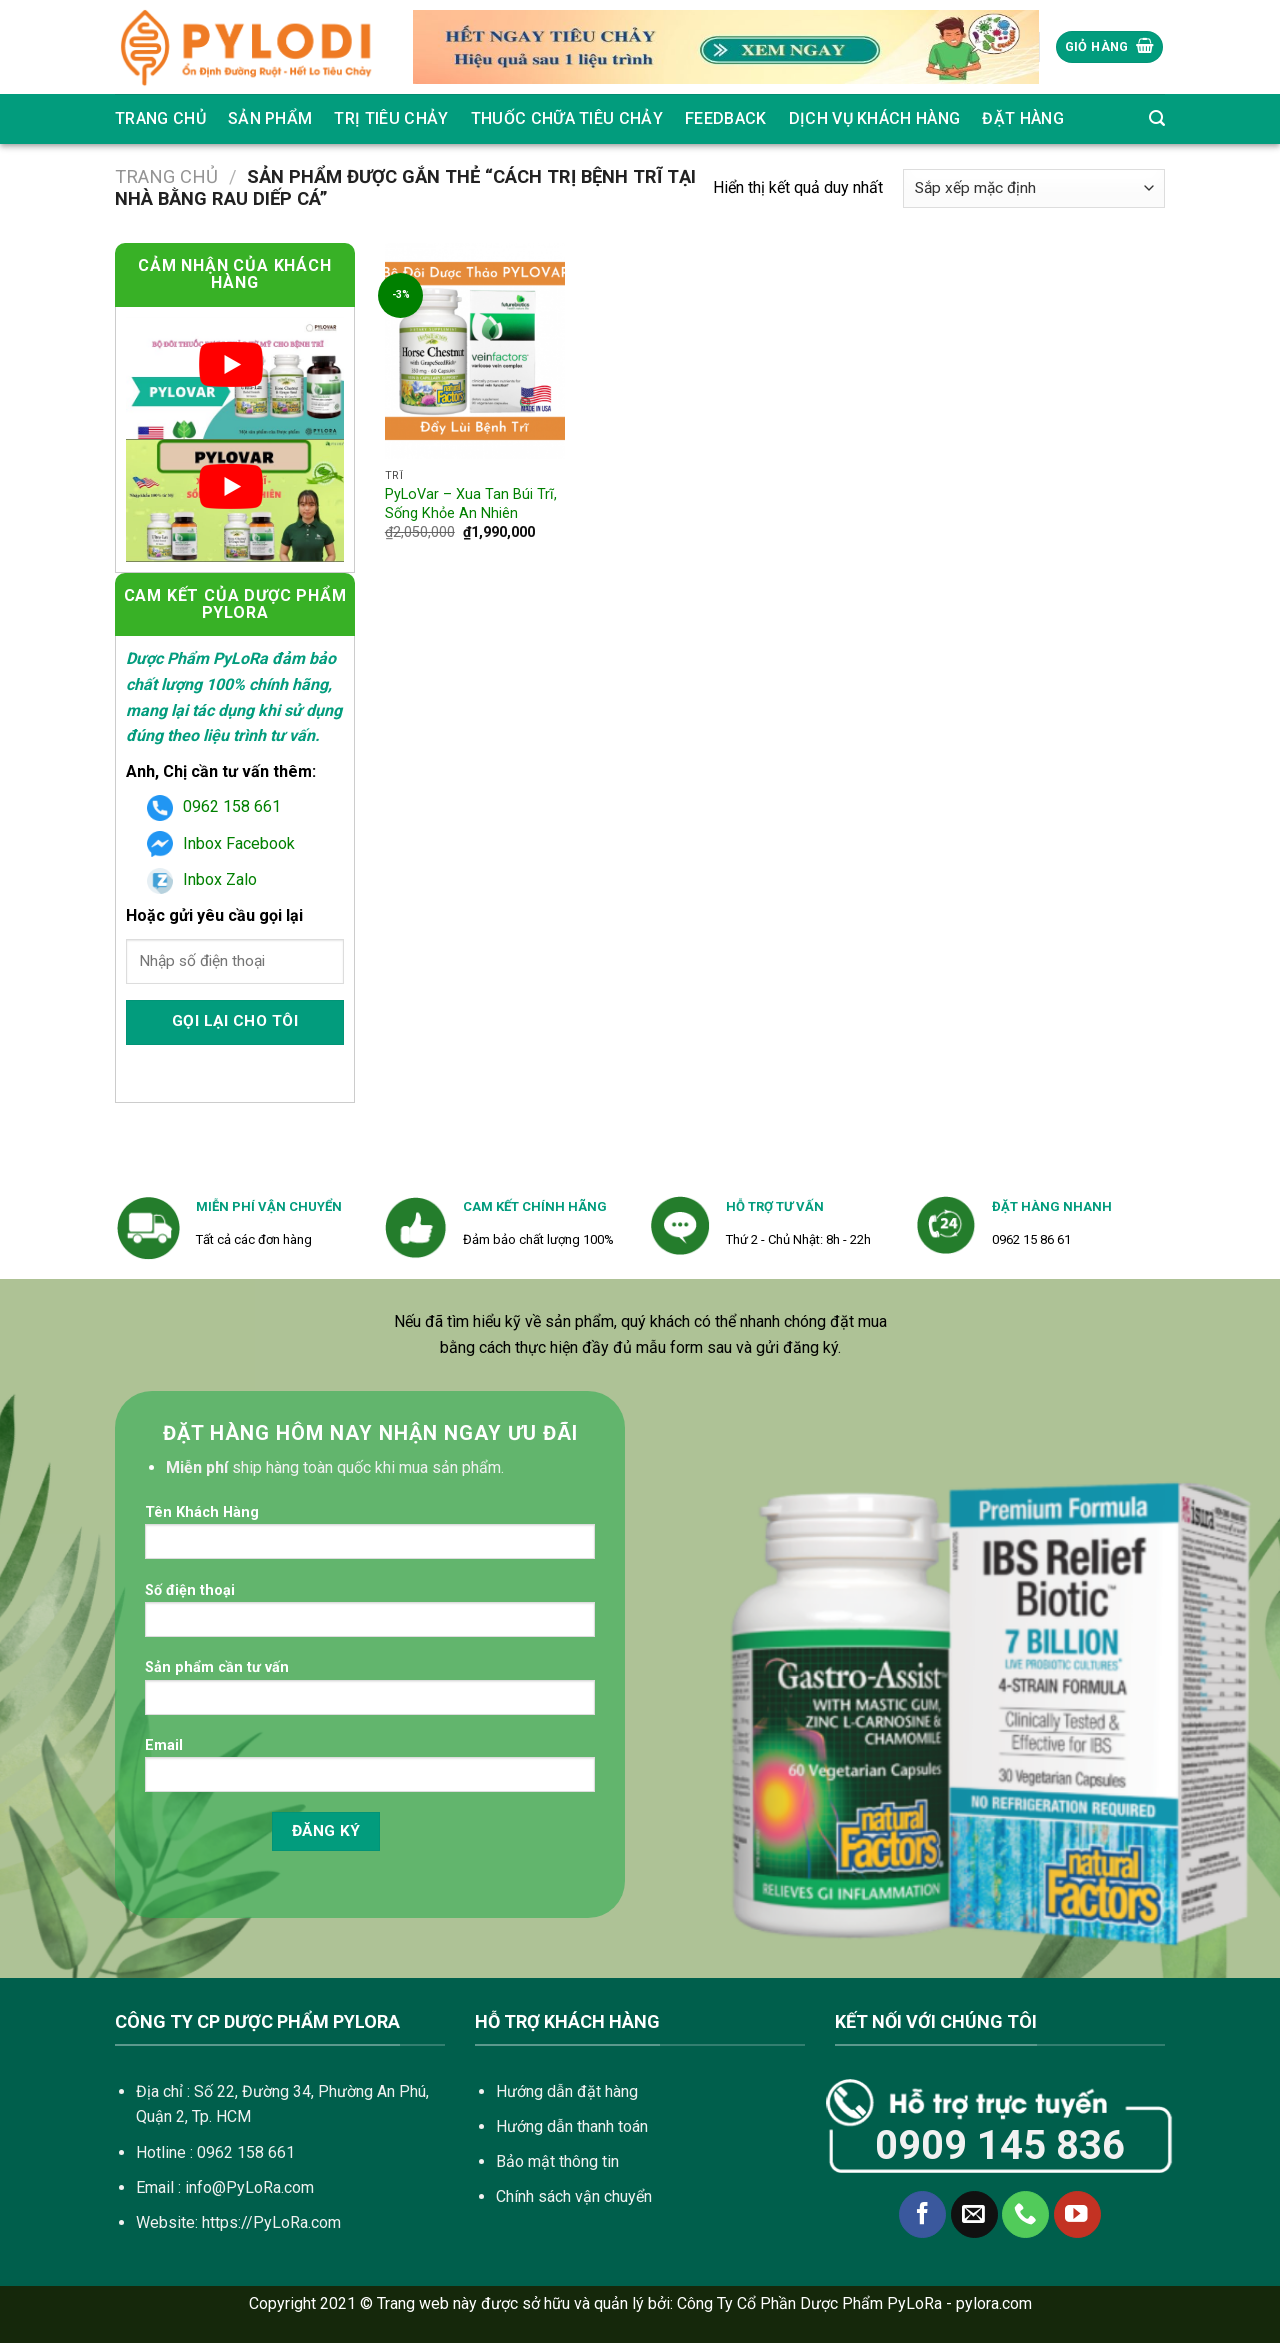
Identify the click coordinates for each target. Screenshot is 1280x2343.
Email (370, 1771)
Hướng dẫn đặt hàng (567, 2091)
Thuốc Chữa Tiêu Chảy (567, 118)
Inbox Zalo (202, 879)
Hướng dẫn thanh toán (572, 2126)
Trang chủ (160, 118)
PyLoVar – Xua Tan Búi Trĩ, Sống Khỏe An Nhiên (471, 504)
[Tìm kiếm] (1157, 118)
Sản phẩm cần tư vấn (370, 1693)
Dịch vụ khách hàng (875, 118)
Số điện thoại (370, 1616)
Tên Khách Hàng (370, 1538)
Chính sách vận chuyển (574, 2196)
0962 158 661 (214, 806)
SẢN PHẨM (270, 118)
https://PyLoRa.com (271, 2222)
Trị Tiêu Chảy (391, 118)
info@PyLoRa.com (249, 2187)
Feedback (726, 118)
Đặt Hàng (1023, 118)
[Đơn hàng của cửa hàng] (1034, 188)
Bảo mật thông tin (557, 2161)
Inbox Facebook (221, 843)
